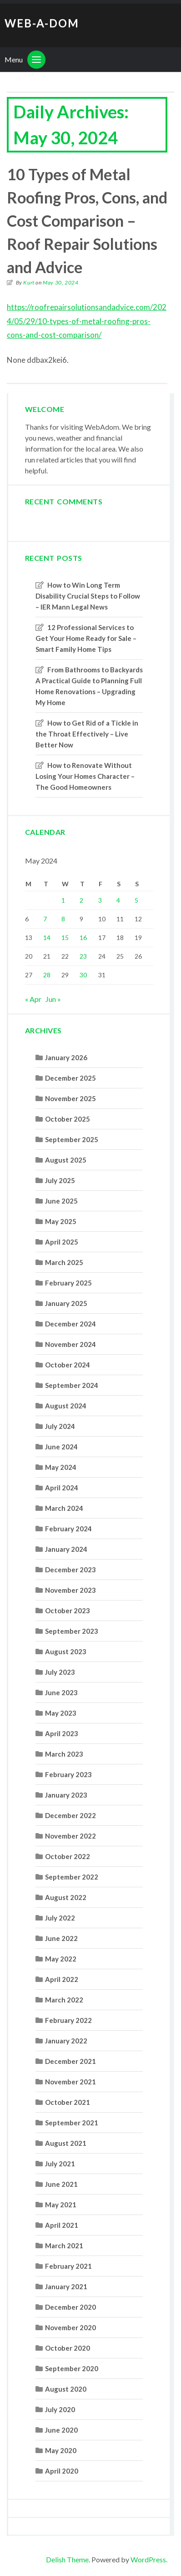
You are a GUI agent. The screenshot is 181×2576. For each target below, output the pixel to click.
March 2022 (64, 2000)
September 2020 (71, 2368)
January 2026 (66, 1057)
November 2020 (70, 2327)
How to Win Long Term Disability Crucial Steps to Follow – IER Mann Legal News (87, 596)
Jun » (53, 999)
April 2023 (61, 1733)
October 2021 (67, 2102)
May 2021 (60, 2204)
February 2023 (68, 1774)
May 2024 (60, 1467)
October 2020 (67, 2348)
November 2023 (70, 1590)
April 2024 (61, 1488)
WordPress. (149, 2559)
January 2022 (66, 2041)
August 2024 (65, 1406)
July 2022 (60, 1918)
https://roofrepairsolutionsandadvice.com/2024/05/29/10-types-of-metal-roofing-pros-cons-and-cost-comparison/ (86, 321)
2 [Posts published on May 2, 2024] (81, 900)
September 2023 (71, 1631)
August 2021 (65, 2143)
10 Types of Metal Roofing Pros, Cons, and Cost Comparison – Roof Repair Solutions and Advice (87, 220)
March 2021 (64, 2245)
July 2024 (60, 1426)
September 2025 (71, 1139)
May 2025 (60, 1221)
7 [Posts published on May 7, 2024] (45, 919)
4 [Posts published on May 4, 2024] (118, 900)
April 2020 (61, 2471)
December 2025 (70, 1078)
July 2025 (60, 1180)
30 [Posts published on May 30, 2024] (83, 975)
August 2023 (65, 1651)
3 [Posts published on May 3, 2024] (100, 900)
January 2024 (66, 1549)
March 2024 (64, 1508)
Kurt (28, 282)
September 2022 (71, 1877)
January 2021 (66, 2286)
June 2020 (61, 2430)
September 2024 (71, 1385)
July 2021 (60, 2163)
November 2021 (70, 2082)
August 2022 (65, 1897)
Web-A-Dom (42, 23)
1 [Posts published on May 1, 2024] (63, 900)
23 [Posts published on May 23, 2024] (83, 956)
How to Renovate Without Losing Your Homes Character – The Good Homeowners (85, 776)
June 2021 (61, 2184)
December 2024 (70, 1324)
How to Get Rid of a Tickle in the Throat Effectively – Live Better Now (86, 734)
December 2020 (70, 2307)
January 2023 (66, 1795)
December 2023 (70, 1569)
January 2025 (66, 1303)
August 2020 (65, 2389)
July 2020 (60, 2409)
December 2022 (70, 1815)
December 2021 (70, 2061)
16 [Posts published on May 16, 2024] (83, 937)
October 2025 (67, 1119)
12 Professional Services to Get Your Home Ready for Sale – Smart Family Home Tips (85, 638)
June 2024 (61, 1447)
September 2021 (71, 2123)
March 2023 (64, 1754)
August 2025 (65, 1160)
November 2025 (70, 1098)
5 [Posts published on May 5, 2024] (136, 900)
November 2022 (70, 1836)
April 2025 (61, 1242)
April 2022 (61, 1979)
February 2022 (68, 2020)
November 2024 (70, 1344)
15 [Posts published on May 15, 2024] (65, 937)
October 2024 (67, 1365)
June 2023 (61, 1692)
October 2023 (67, 1610)
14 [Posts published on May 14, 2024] (46, 937)
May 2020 (60, 2450)
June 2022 (61, 1938)
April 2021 (61, 2225)
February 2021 (68, 2266)
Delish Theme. (68, 2559)
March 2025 (64, 1262)
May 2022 (60, 1959)
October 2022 (67, 1856)
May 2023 (60, 1713)
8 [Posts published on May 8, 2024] (63, 919)
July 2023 (60, 1672)
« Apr (33, 999)
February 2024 (68, 1528)
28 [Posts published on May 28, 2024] (46, 975)
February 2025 (68, 1283)
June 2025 (61, 1201)
